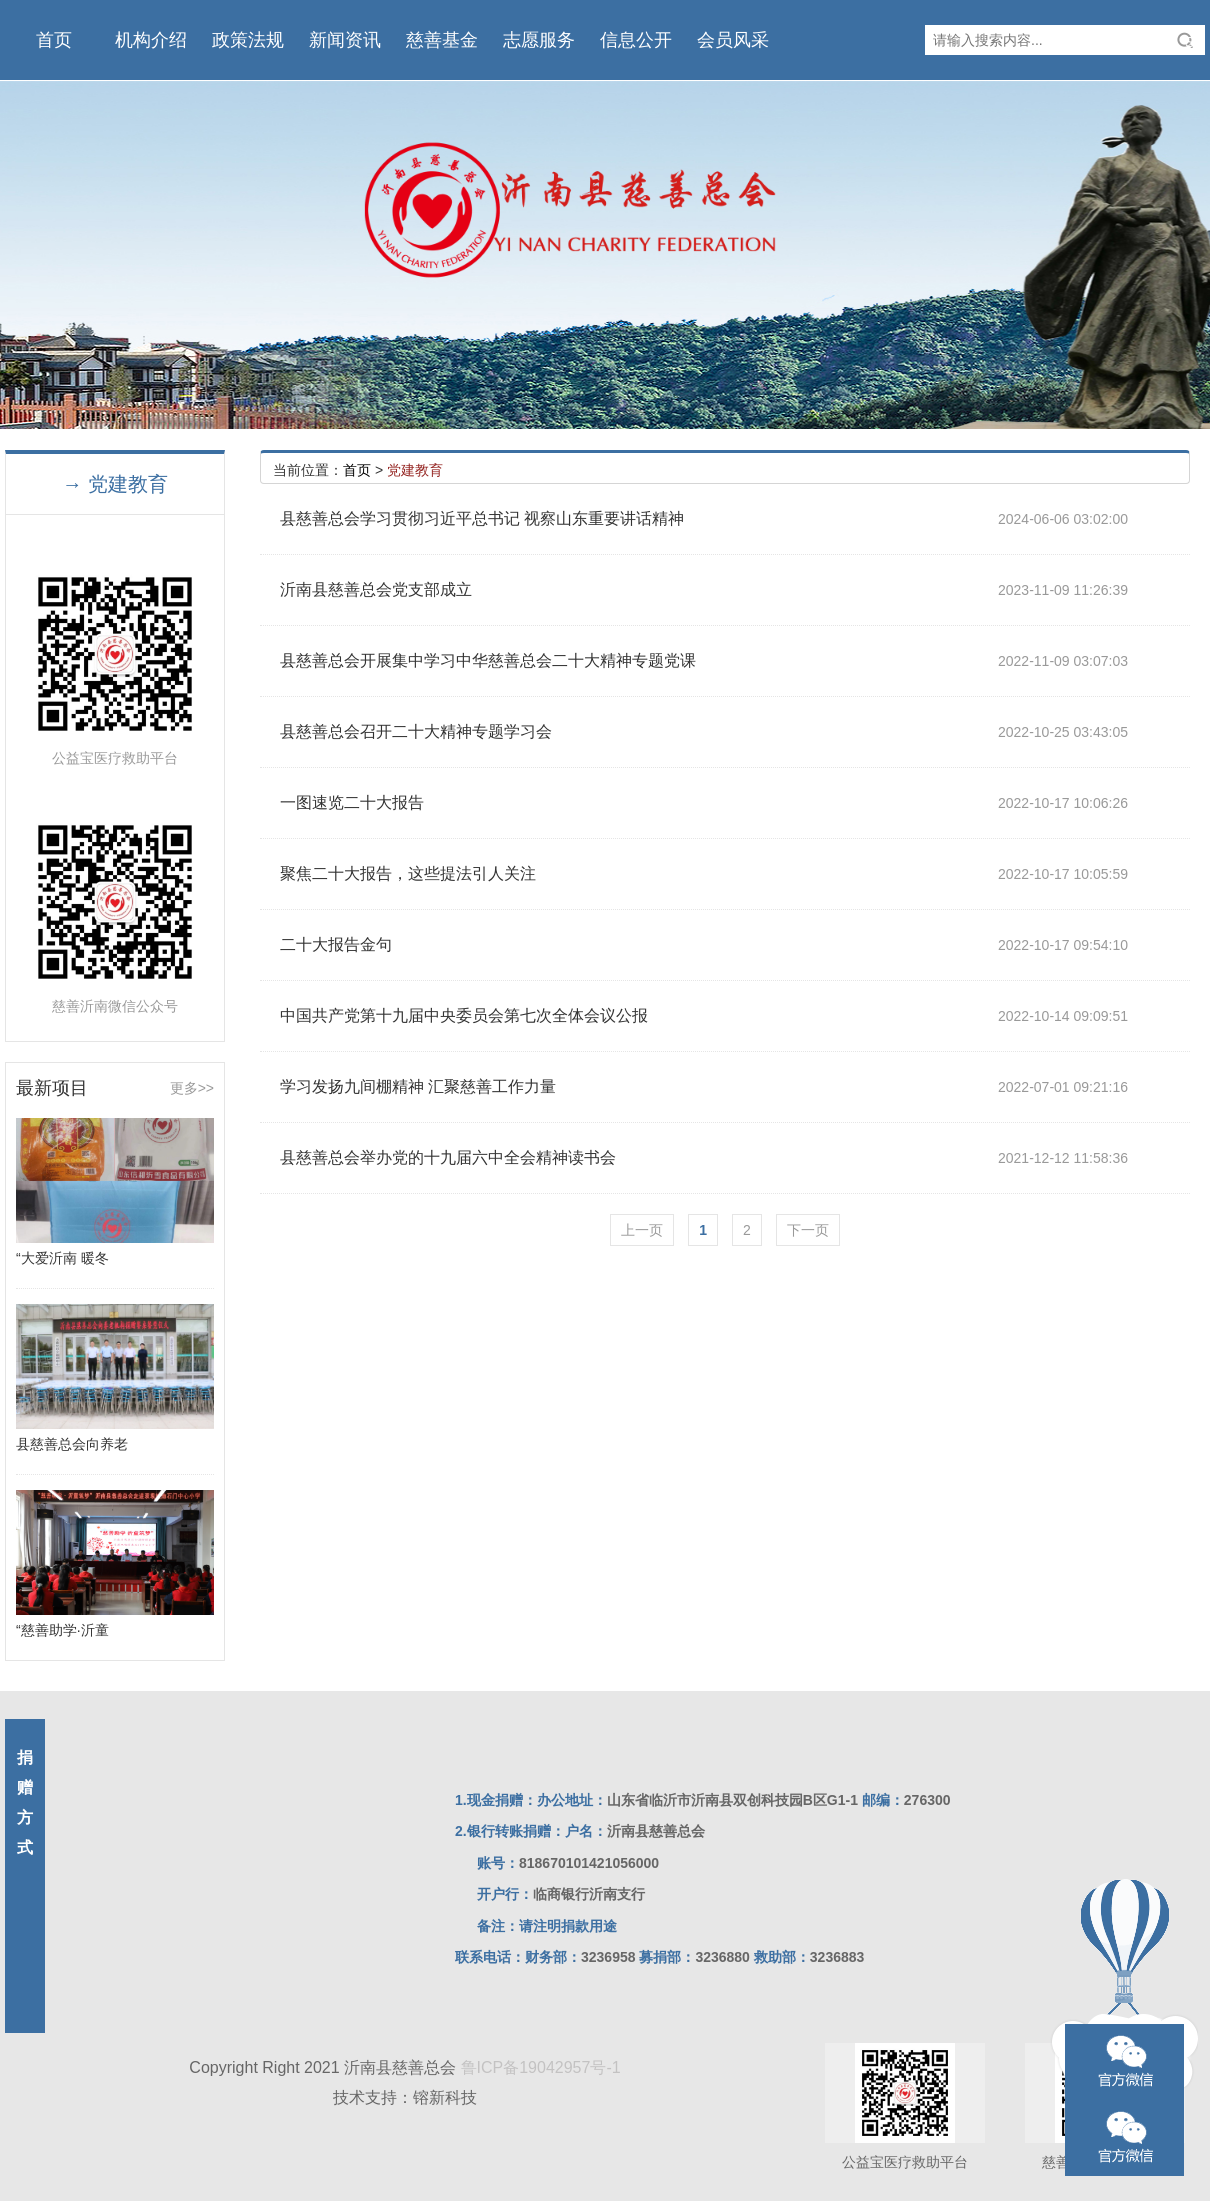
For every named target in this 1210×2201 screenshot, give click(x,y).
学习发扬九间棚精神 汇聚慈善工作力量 (418, 1086)
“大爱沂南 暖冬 (62, 1258)
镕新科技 (445, 2097)
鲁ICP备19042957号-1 (541, 2067)
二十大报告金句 (336, 944)
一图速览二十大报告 (352, 802)
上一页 (642, 1230)
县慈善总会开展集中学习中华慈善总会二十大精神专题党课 (488, 660)
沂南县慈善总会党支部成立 (376, 589)
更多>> (192, 1088)
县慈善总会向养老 (72, 1444)
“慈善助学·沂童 (62, 1630)
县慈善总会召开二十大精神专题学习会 (416, 731)
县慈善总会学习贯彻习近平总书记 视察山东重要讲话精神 (482, 518)
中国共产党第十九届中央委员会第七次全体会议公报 (464, 1015)
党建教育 (415, 470)
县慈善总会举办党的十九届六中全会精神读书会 (448, 1157)
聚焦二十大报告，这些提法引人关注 (408, 873)
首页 (357, 470)
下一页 (808, 1230)
